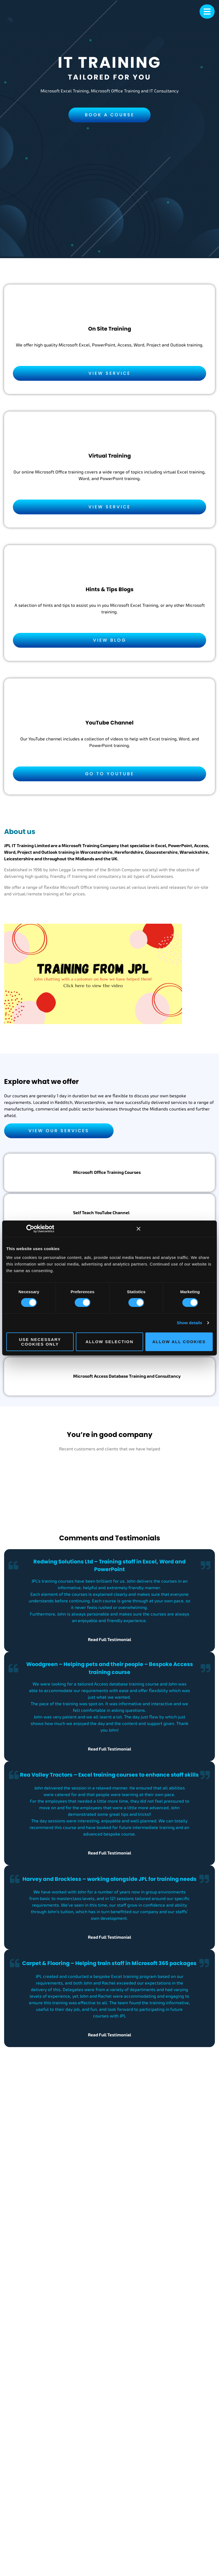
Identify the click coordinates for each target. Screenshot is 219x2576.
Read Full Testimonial (109, 1639)
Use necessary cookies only (40, 1341)
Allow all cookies (179, 1341)
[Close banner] (138, 1229)
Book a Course (109, 115)
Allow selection (110, 1341)
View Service (109, 373)
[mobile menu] (207, 11)
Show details (189, 1322)
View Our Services (58, 1131)
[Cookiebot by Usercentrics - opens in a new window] (38, 1229)
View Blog (109, 640)
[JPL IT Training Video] (93, 977)
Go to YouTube (109, 774)
